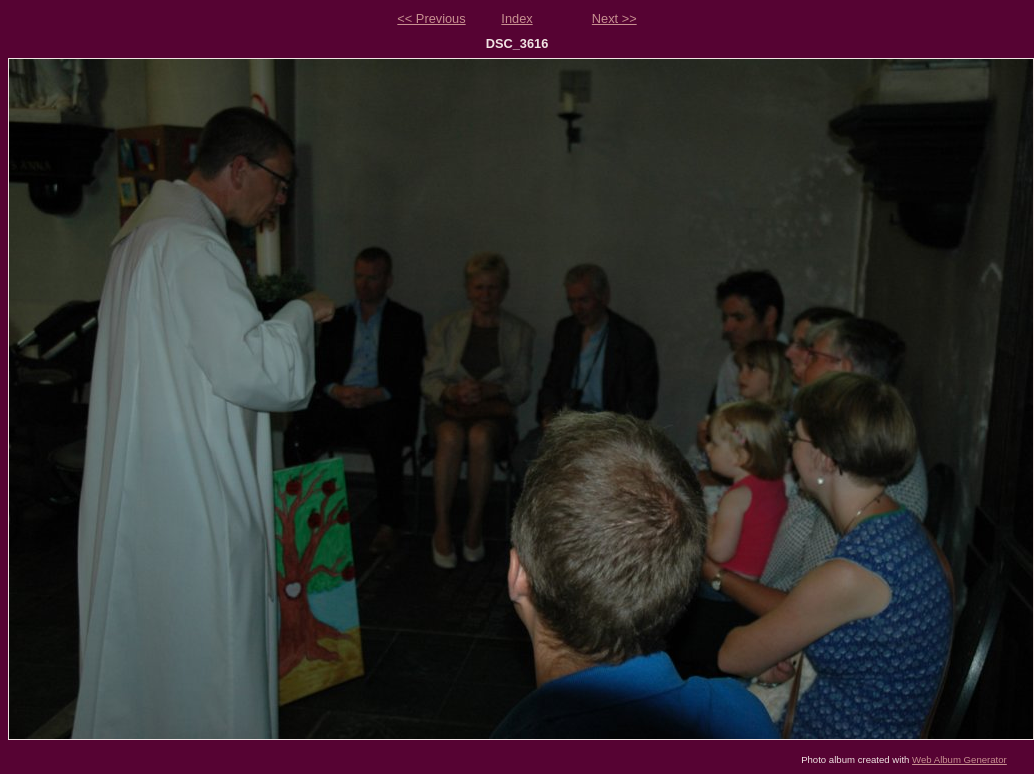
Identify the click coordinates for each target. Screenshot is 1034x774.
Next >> (614, 18)
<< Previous (431, 18)
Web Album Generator (959, 759)
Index (516, 18)
